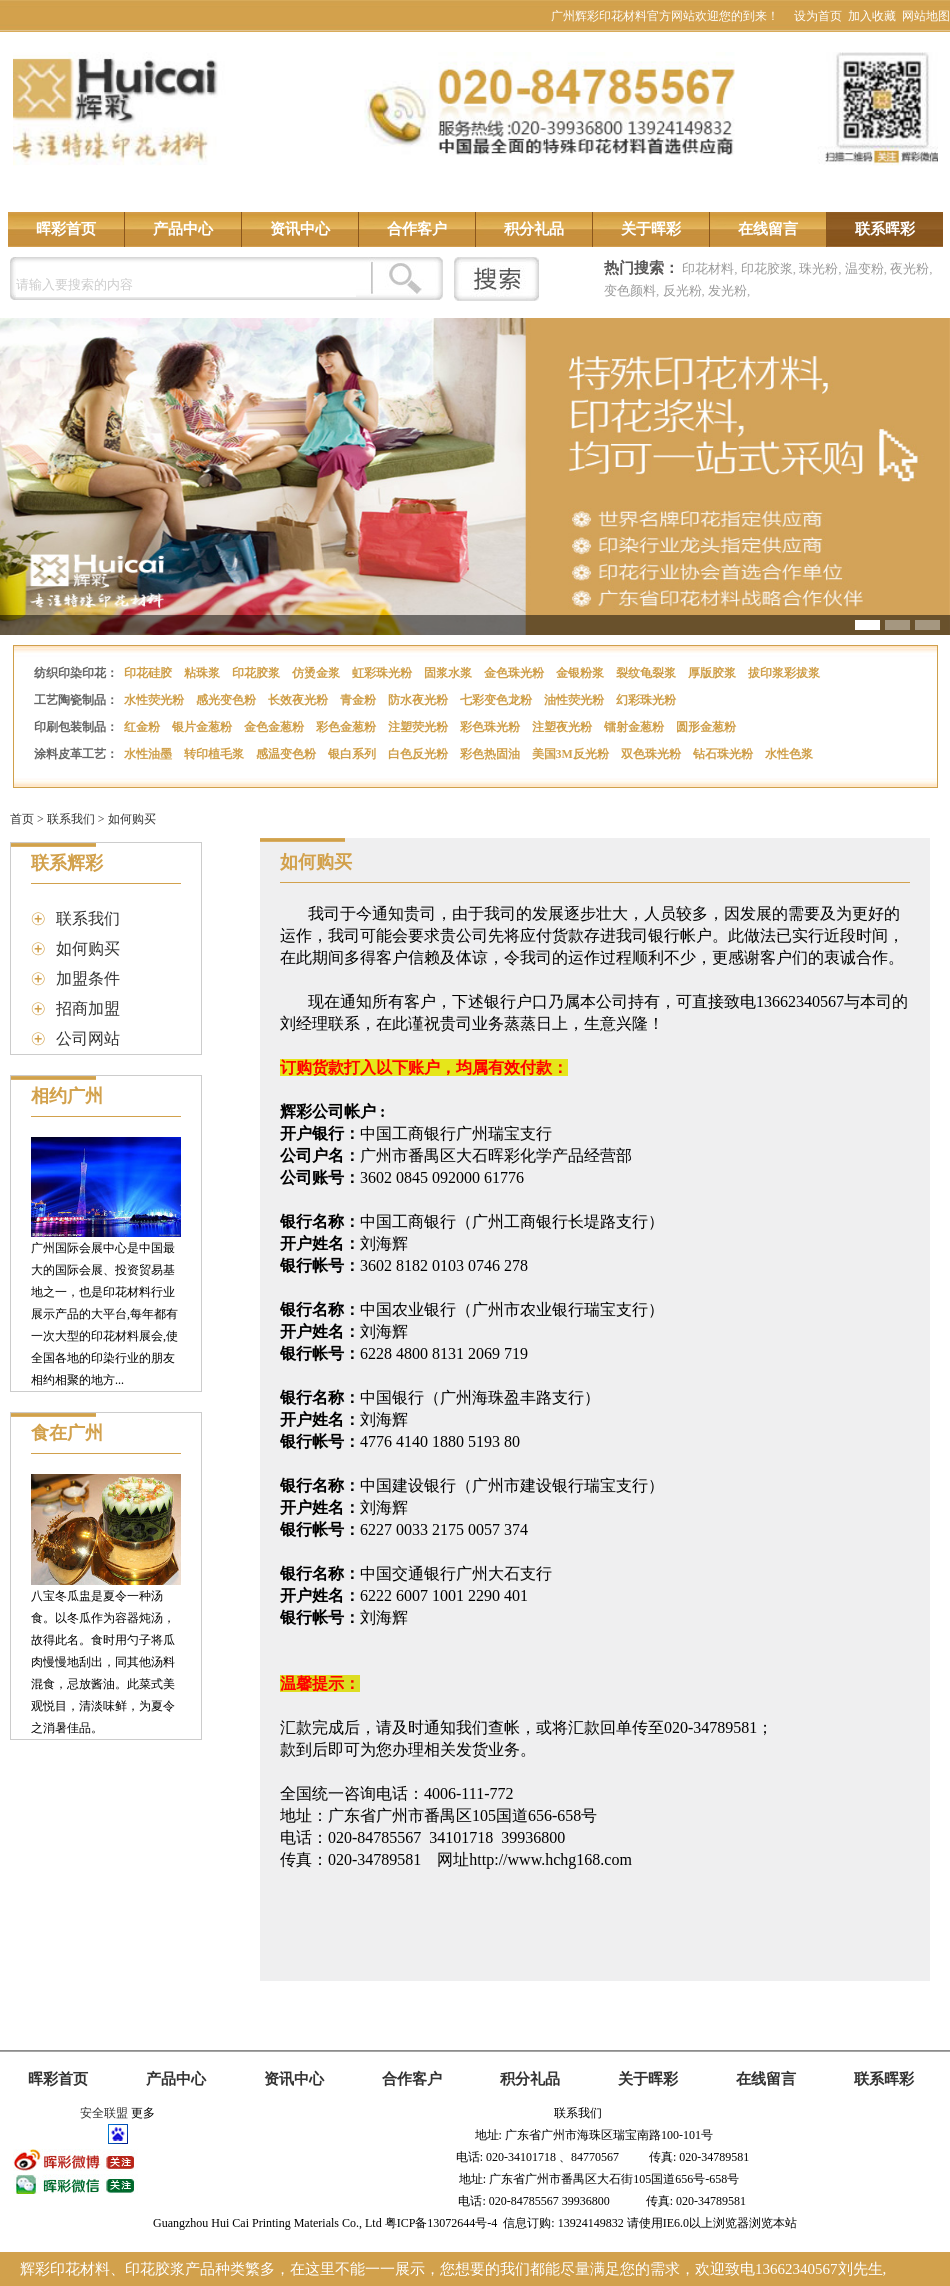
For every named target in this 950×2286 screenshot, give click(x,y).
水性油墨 (149, 754)
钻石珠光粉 (724, 754)
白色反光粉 (419, 754)
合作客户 (417, 229)
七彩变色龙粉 (497, 700)
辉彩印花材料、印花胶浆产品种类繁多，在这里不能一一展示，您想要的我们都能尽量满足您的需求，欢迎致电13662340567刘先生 (451, 2269)
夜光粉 (909, 268)
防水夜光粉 (419, 700)
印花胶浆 (767, 268)
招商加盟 (88, 1008)
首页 (22, 819)
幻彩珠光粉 (647, 700)
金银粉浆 (581, 673)
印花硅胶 (149, 673)
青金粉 (359, 700)
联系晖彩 (885, 229)
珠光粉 (818, 268)
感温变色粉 (287, 754)
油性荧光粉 (575, 700)
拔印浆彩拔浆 (785, 673)
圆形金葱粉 (707, 727)
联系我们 (71, 819)
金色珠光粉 (515, 673)
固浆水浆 (449, 673)
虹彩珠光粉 (383, 673)
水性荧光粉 (155, 700)
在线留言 (768, 229)
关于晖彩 (651, 229)
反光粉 (682, 290)
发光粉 (727, 290)
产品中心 (183, 229)
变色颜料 (630, 290)
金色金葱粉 (275, 727)
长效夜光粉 (299, 700)
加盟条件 (88, 978)
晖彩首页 (66, 229)
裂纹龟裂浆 (647, 673)
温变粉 (864, 268)
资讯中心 (300, 229)
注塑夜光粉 (563, 727)
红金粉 (143, 727)
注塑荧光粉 (419, 727)
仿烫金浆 (317, 673)
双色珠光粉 (652, 754)
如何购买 (132, 819)
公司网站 (88, 1038)
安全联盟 (104, 2113)
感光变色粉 (227, 700)
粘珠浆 (203, 673)
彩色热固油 (491, 754)
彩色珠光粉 (491, 727)
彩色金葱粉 (347, 727)
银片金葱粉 (203, 727)
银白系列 (353, 754)
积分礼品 (534, 229)
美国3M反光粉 (572, 754)
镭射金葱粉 (635, 727)
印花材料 (708, 268)
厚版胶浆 (713, 673)
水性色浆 (790, 754)
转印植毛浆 (215, 754)
